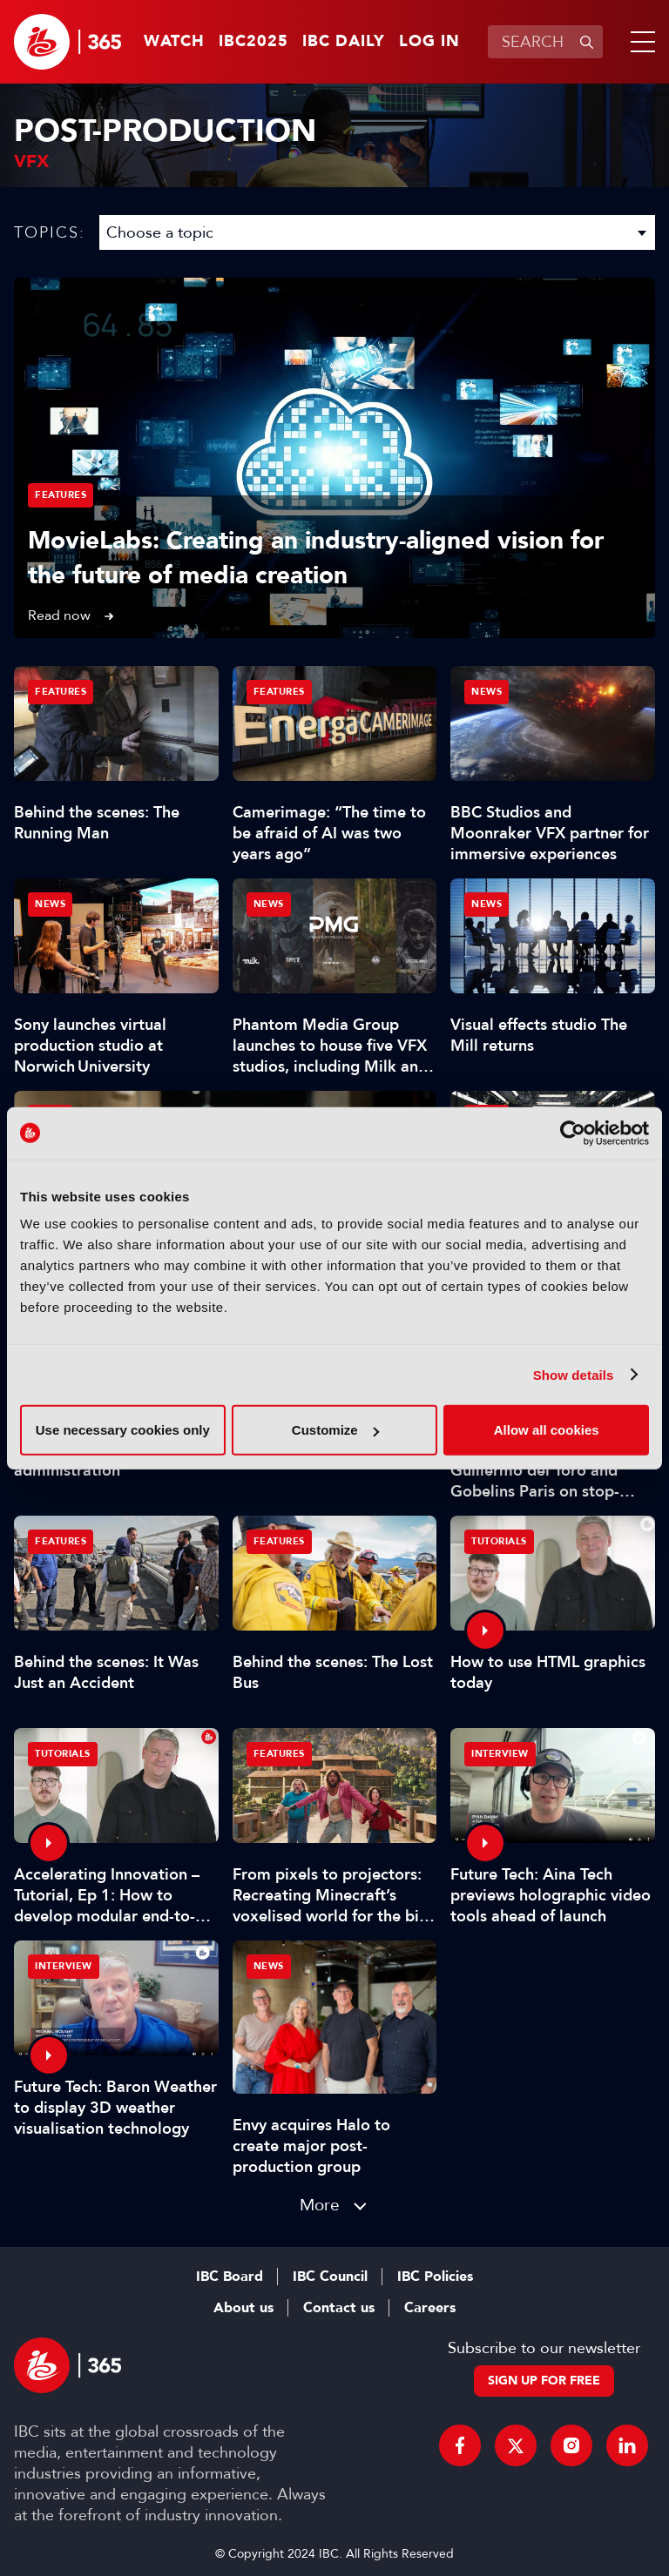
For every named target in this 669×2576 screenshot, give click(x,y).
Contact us (339, 2307)
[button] (639, 41)
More (320, 2205)
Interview (500, 1753)
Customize (335, 1430)
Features (60, 494)
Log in (429, 41)
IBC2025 (253, 41)
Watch (174, 41)
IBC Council (330, 2276)
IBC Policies (435, 2276)
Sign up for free (544, 2380)
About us (243, 2307)
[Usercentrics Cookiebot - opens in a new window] (573, 1133)
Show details (573, 1374)
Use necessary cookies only (123, 1430)
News (486, 691)
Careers (430, 2307)
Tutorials (499, 1541)
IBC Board (229, 2276)
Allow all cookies (546, 1430)
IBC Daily (343, 41)
